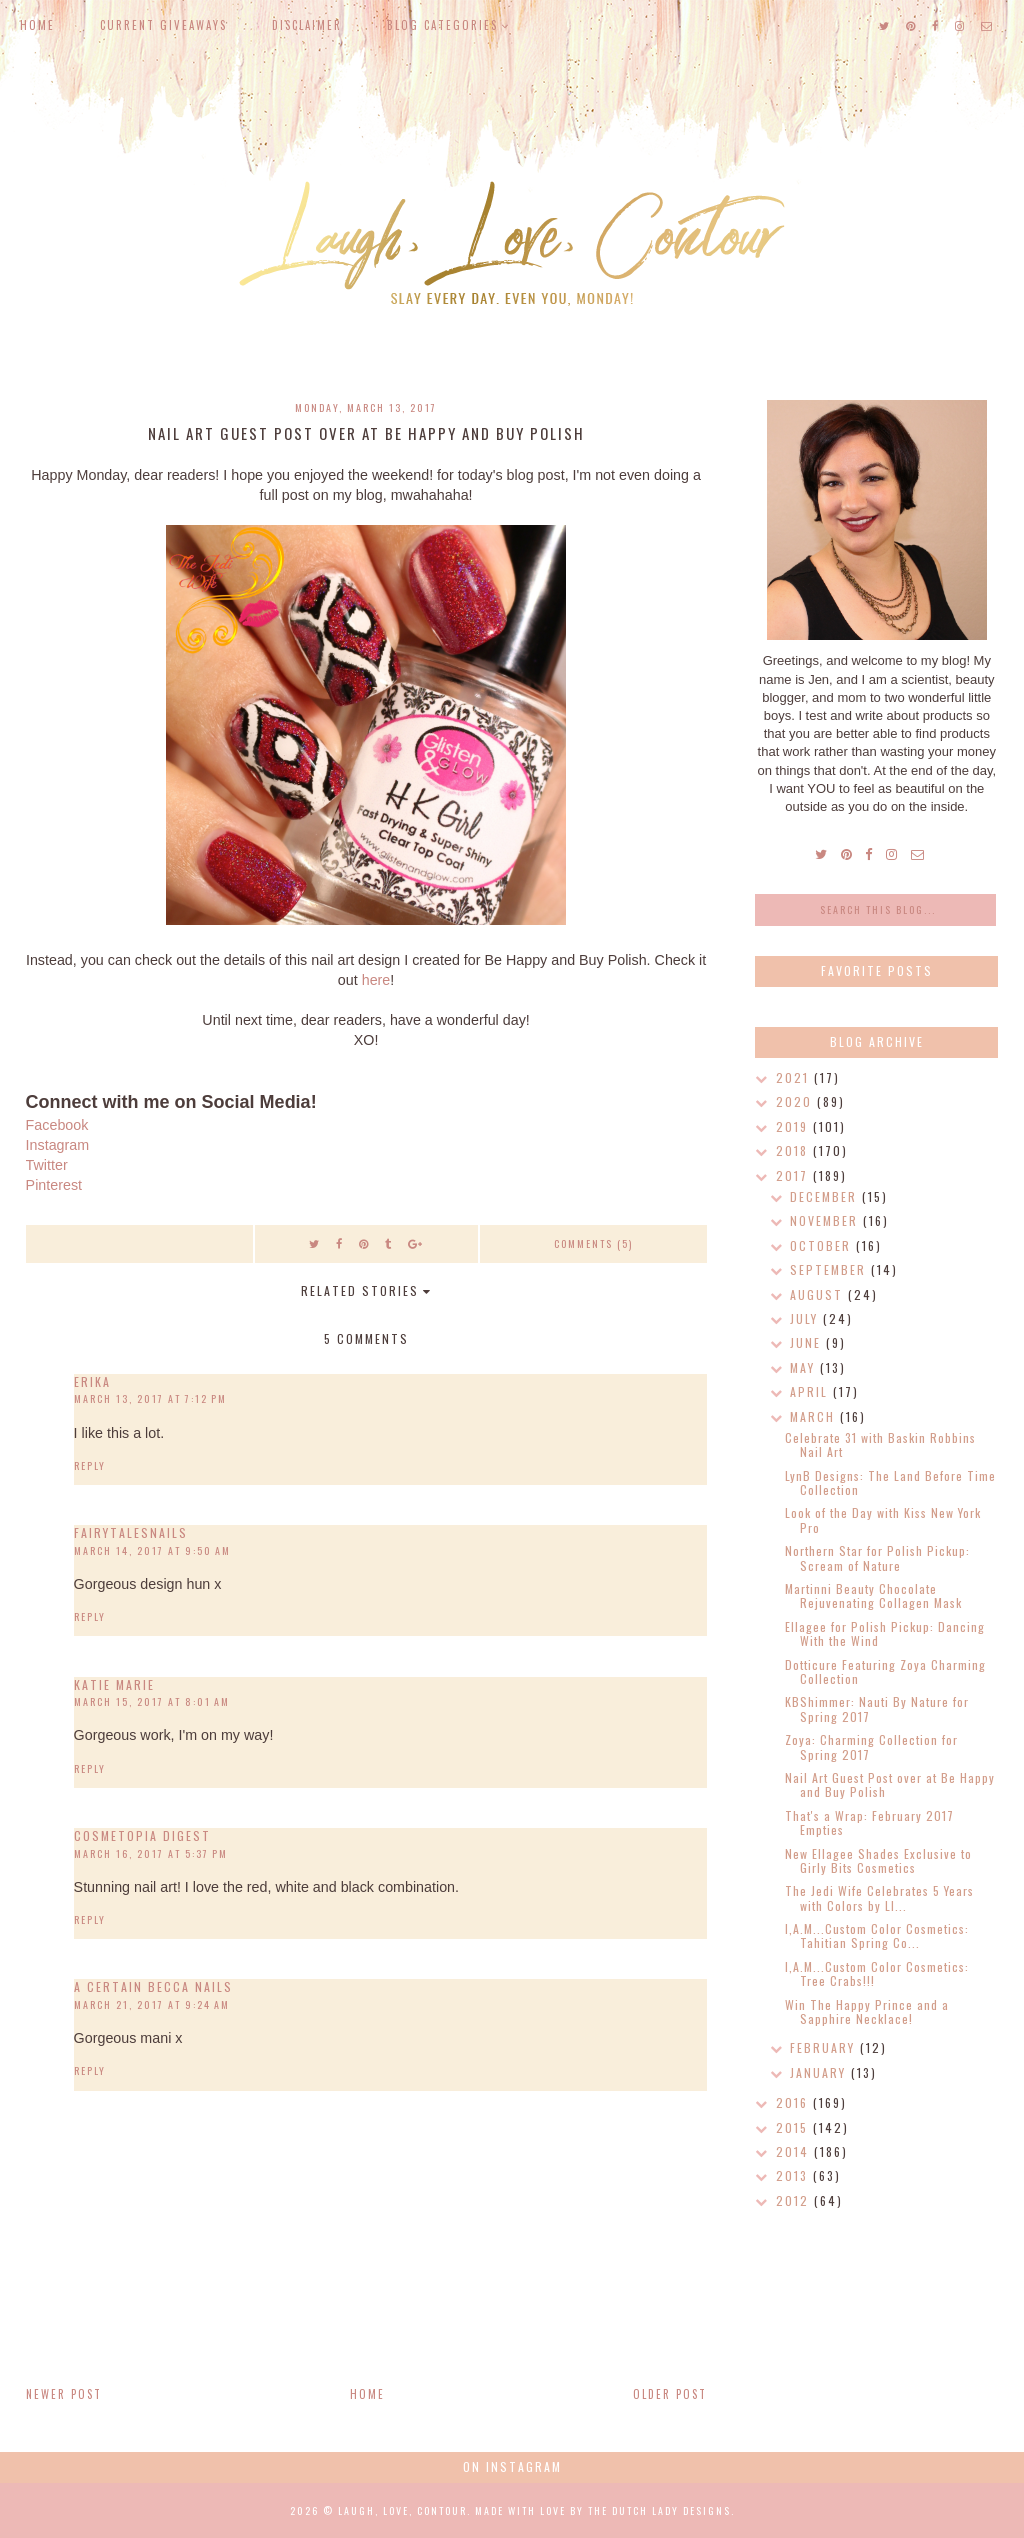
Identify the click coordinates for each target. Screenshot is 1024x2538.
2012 (795, 2200)
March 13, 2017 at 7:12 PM (150, 1398)
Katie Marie (114, 1684)
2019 (794, 1126)
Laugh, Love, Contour (402, 2510)
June (808, 1342)
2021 (795, 1077)
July (806, 1318)
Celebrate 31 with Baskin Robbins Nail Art (880, 1444)
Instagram (58, 1145)
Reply (90, 1465)
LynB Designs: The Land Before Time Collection (890, 1482)
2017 (794, 1175)
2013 (794, 2175)
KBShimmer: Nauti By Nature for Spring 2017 (877, 1708)
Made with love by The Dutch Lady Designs (603, 2510)
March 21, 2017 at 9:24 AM (152, 2004)
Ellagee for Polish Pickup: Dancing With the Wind (885, 1633)
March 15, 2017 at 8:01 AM (152, 1701)
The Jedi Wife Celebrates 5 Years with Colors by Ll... (879, 1897)
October (823, 1245)
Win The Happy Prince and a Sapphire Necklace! (867, 2011)
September (830, 1269)
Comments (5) (593, 1243)
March (815, 1416)
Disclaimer (307, 25)
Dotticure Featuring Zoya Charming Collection (885, 1671)
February (825, 2047)
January (820, 2072)
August (819, 1294)
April (811, 1391)
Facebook (57, 1125)
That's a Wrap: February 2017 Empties (869, 1822)
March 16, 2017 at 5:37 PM (151, 1853)
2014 (795, 2151)
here (376, 980)
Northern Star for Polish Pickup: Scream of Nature (877, 1557)
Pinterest (54, 1185)
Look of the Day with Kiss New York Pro (883, 1519)
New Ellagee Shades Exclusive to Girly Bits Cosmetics (878, 1860)
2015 (794, 2127)
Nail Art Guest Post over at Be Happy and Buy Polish (890, 1784)
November (826, 1220)
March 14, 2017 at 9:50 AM (152, 1550)
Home (37, 25)
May (805, 1367)
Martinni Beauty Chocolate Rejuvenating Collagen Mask (873, 1595)
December (826, 1196)
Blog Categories (442, 25)
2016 (794, 2102)
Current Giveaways (163, 25)
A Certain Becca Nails (153, 1986)
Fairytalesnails (131, 1532)
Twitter (47, 1165)
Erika (92, 1381)
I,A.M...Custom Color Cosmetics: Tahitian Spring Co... (877, 1935)
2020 (796, 1101)
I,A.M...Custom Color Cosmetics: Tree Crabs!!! (877, 1973)
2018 (794, 1150)
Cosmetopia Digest (142, 1835)
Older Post (670, 2394)
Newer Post (64, 2394)
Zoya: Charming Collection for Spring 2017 (871, 1746)
